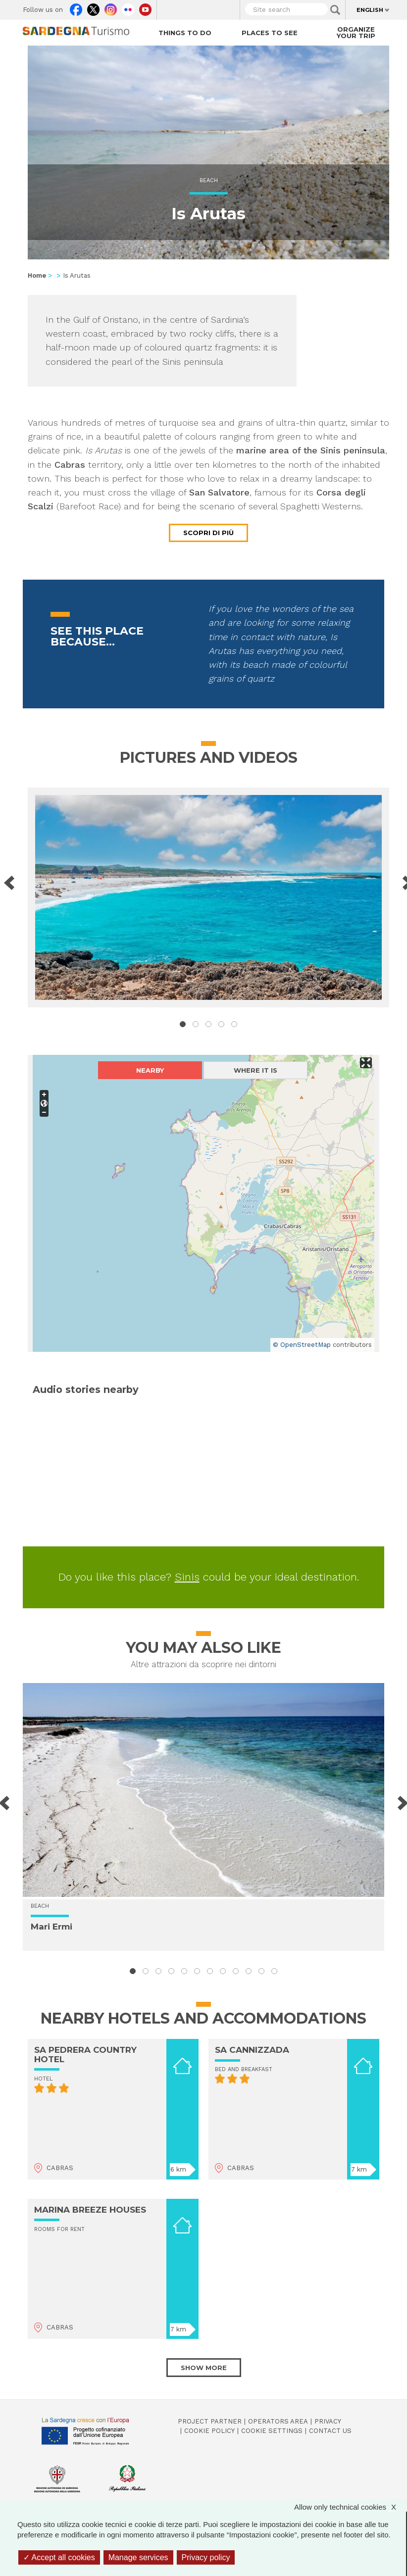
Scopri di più (208, 533)
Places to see (270, 33)
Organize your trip (356, 32)
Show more (204, 2368)
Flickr (128, 7)
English (369, 9)
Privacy (327, 2421)
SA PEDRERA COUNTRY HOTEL (85, 2054)
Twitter (93, 7)
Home (37, 275)
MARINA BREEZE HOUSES (90, 2210)
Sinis (187, 1577)
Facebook (76, 7)
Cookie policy (209, 2430)
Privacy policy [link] (206, 2557)
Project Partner (210, 2421)
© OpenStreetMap (302, 1344)
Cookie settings (272, 2430)
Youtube (145, 7)
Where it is (255, 1070)
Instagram (110, 7)
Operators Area (278, 2421)
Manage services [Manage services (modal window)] (138, 2557)
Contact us (330, 2430)
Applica (335, 10)
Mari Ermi (51, 1927)
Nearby (150, 1070)
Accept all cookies (59, 2557)
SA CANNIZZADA (252, 2050)
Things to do (184, 33)
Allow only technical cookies (350, 2507)
